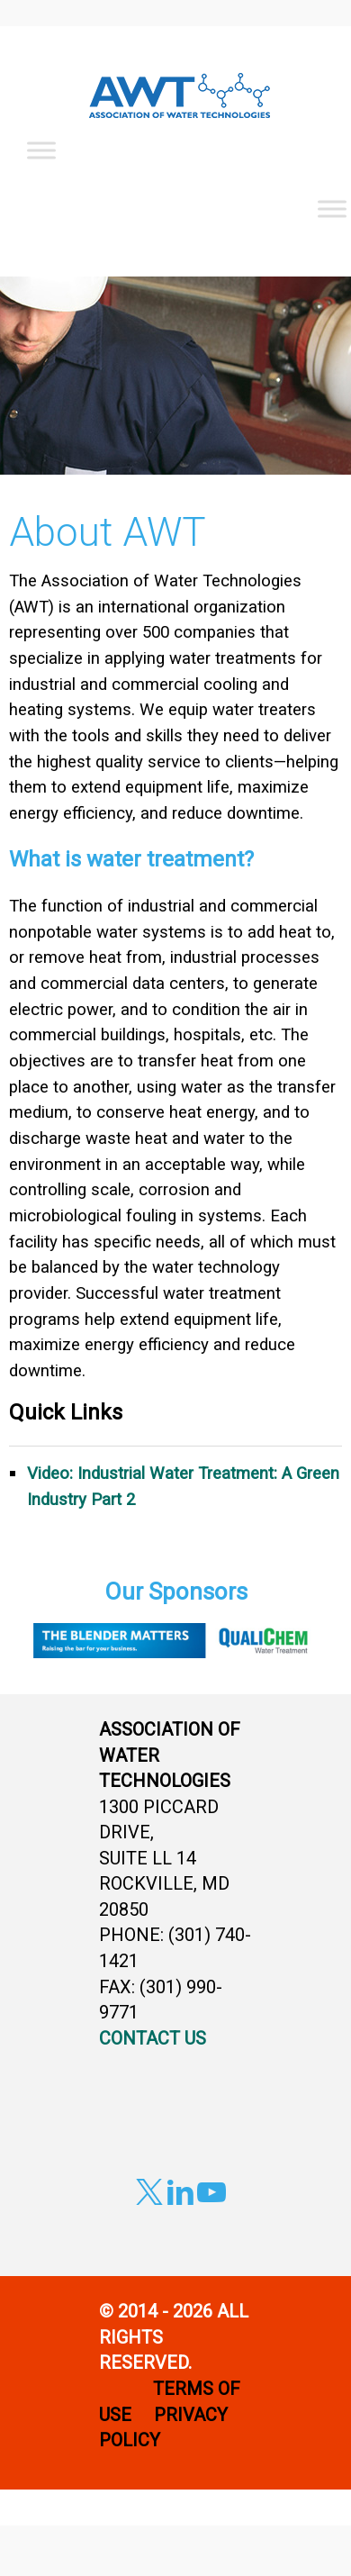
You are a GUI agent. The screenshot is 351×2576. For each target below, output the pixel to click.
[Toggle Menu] (41, 150)
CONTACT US (152, 2038)
